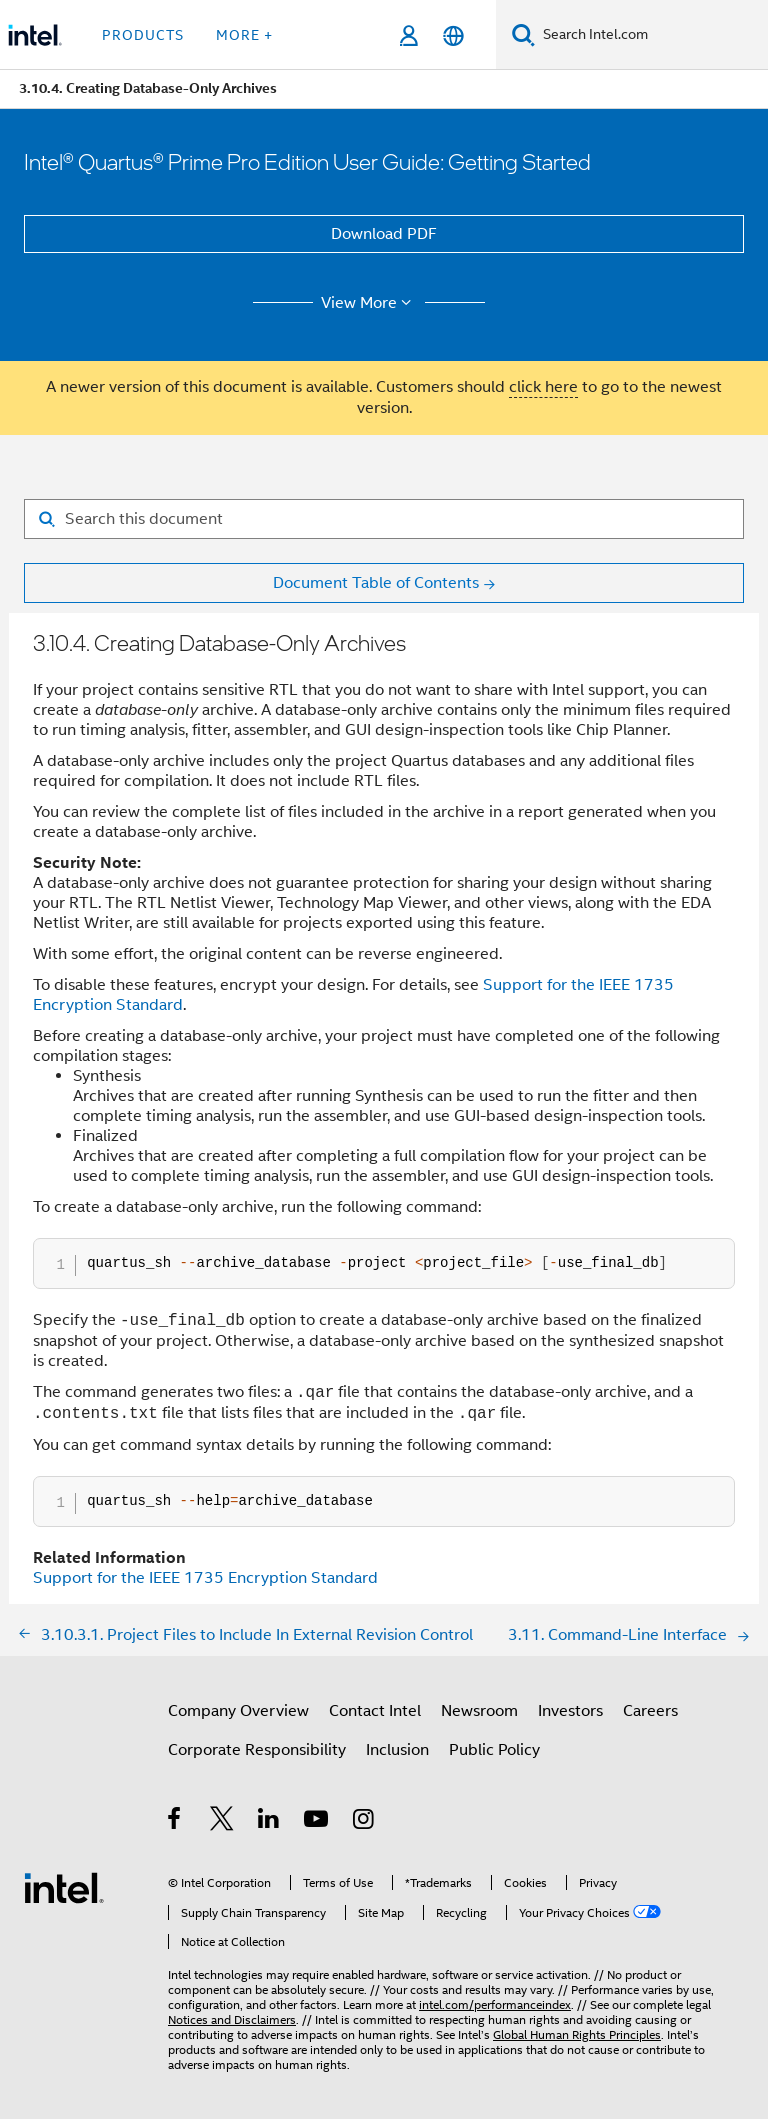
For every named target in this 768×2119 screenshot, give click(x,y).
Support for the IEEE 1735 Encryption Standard (205, 1578)
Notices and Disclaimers (232, 2019)
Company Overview (238, 1711)
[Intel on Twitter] (222, 1822)
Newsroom (479, 1711)
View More (369, 303)
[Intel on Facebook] (175, 1822)
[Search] (523, 34)
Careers (650, 1711)
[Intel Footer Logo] (64, 1887)
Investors (570, 1711)
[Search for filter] (384, 519)
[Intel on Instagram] (364, 1822)
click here (543, 387)
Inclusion (397, 1750)
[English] (453, 35)
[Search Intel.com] (651, 35)
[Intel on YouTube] (317, 1822)
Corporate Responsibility (257, 1750)
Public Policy (494, 1750)
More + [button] (244, 35)
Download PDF (384, 234)
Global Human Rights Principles (577, 2034)
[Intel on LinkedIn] (269, 1822)
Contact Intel (375, 1711)
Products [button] (143, 35)
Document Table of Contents (376, 583)
